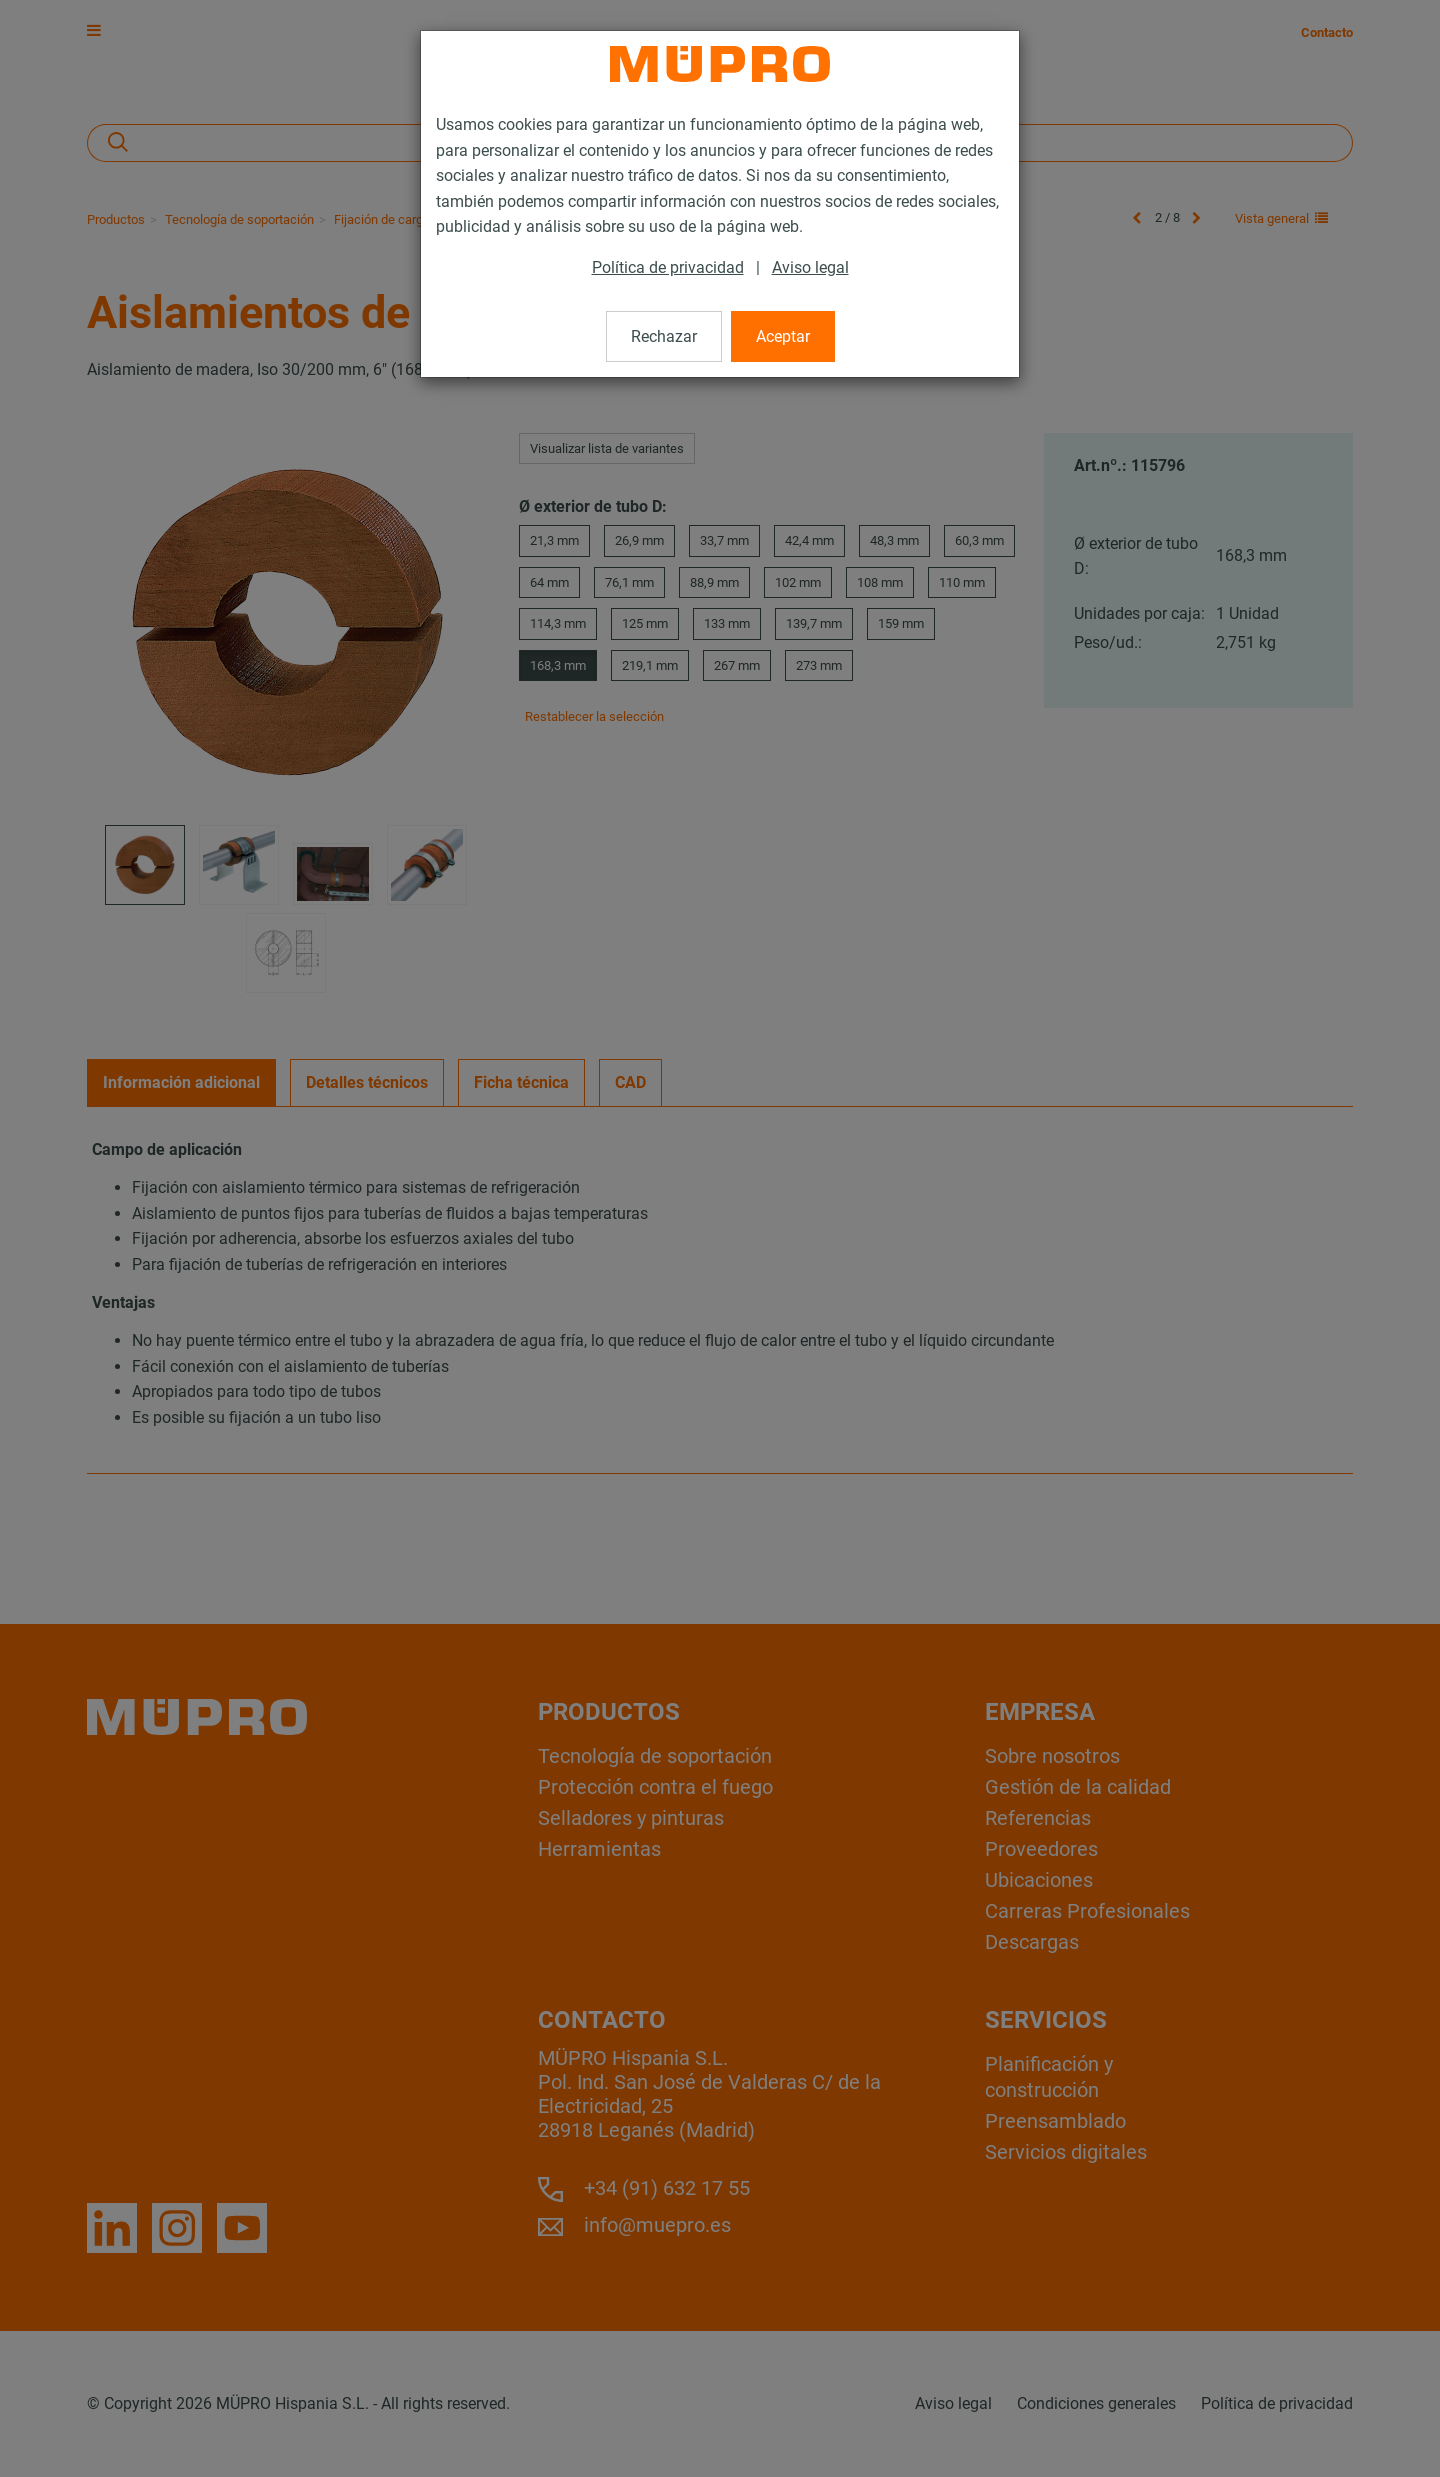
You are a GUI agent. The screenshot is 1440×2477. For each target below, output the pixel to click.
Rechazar (664, 336)
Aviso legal (810, 267)
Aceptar (783, 336)
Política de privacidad (668, 267)
